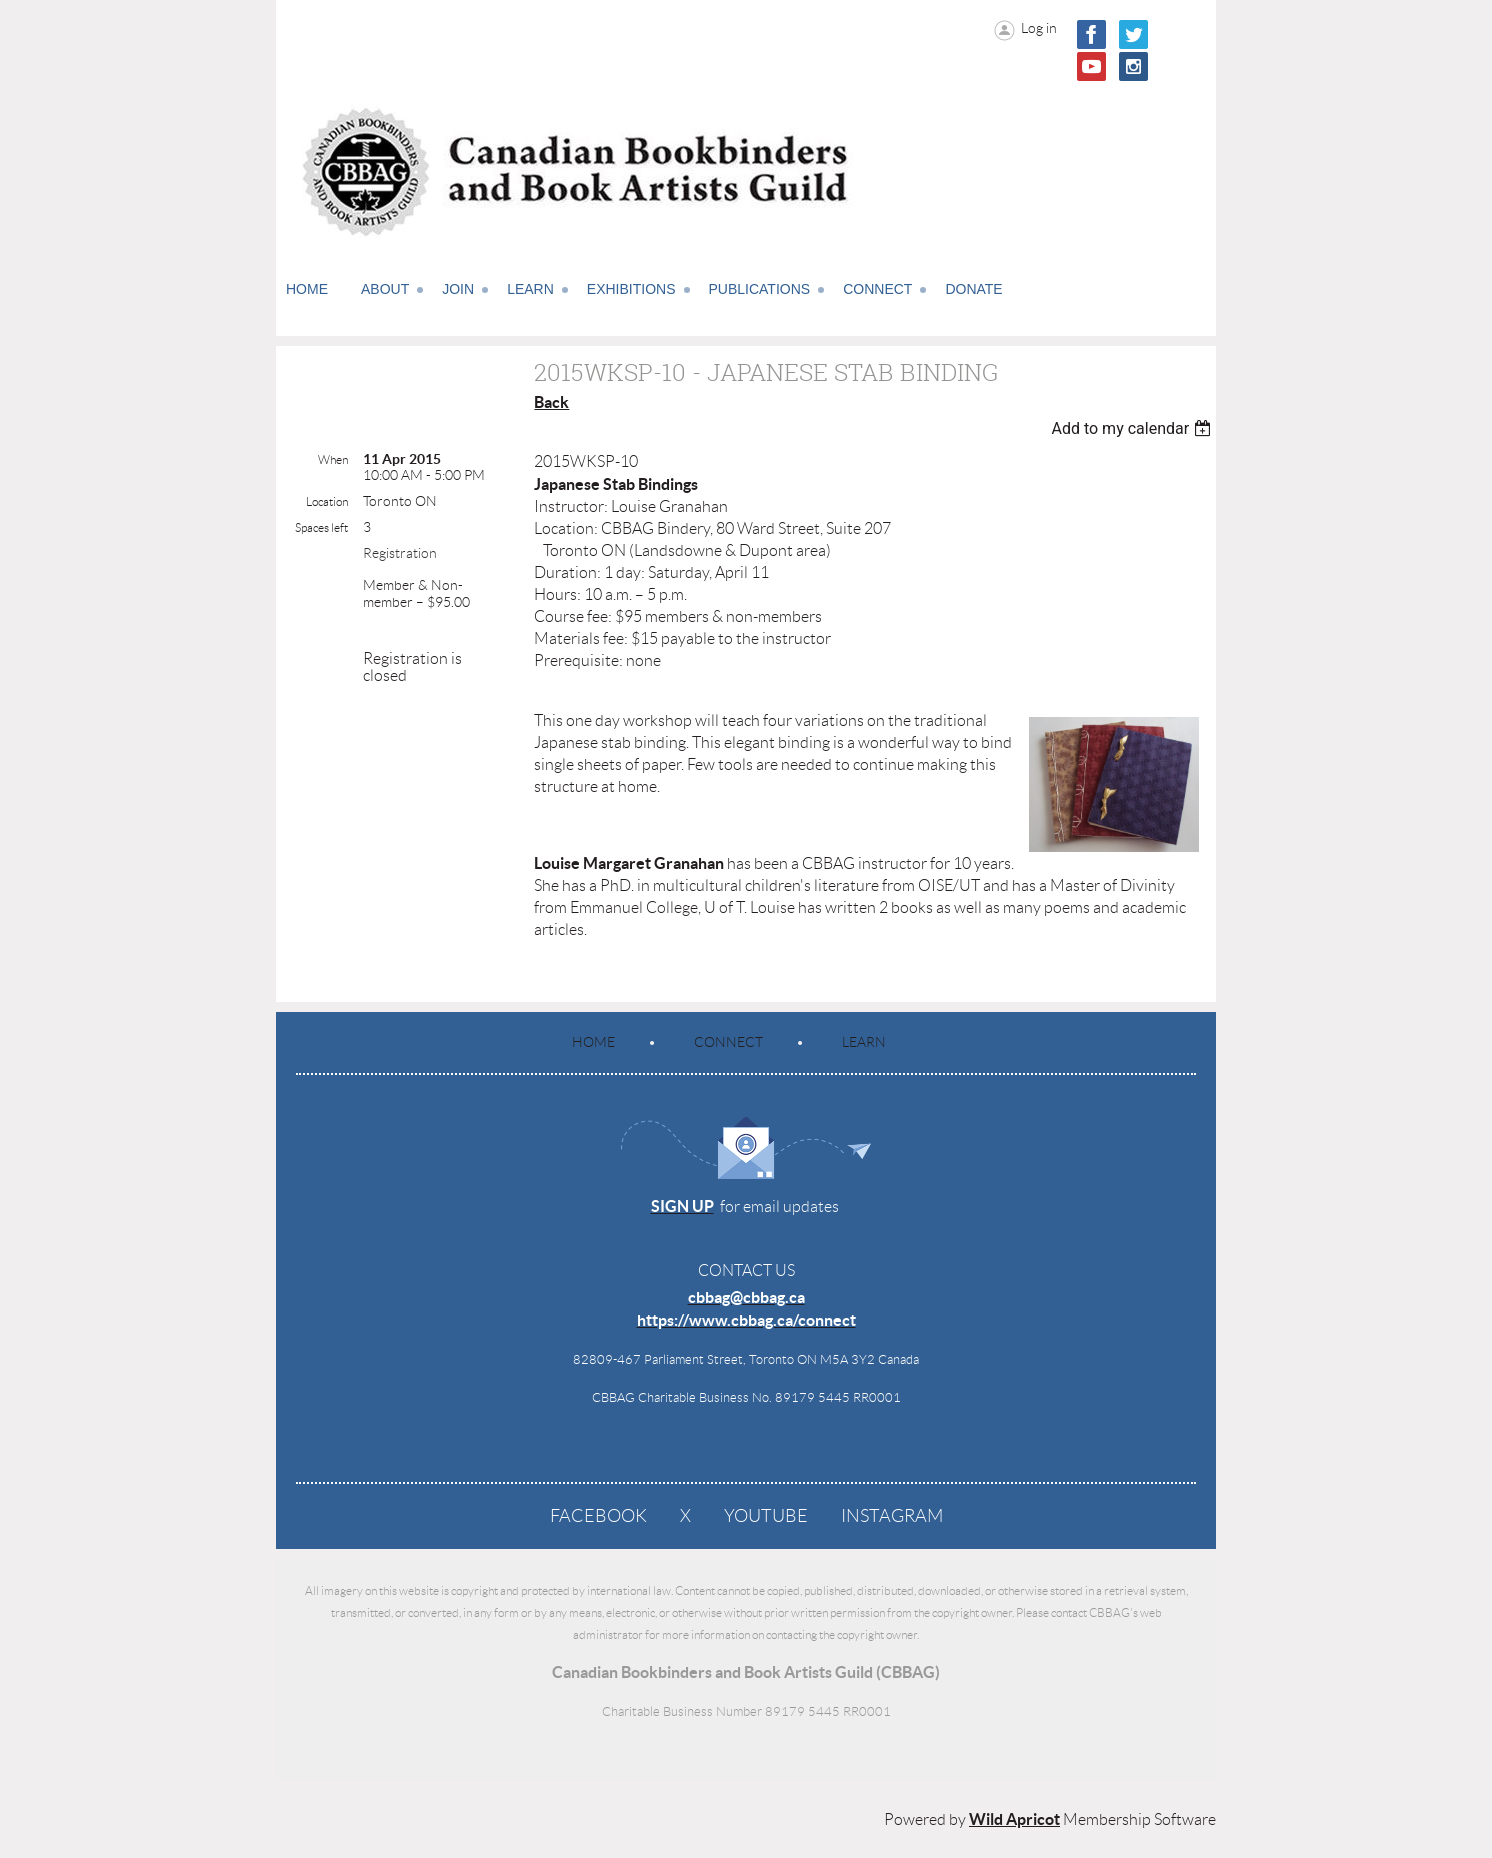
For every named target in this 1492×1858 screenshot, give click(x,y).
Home (593, 1042)
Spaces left (321, 527)
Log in (1039, 28)
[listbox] (1133, 428)
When (333, 459)
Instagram (892, 1516)
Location (327, 501)
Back (551, 402)
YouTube (766, 1516)
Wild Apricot (1014, 1819)
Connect (728, 1042)
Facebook (598, 1516)
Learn (864, 1042)
